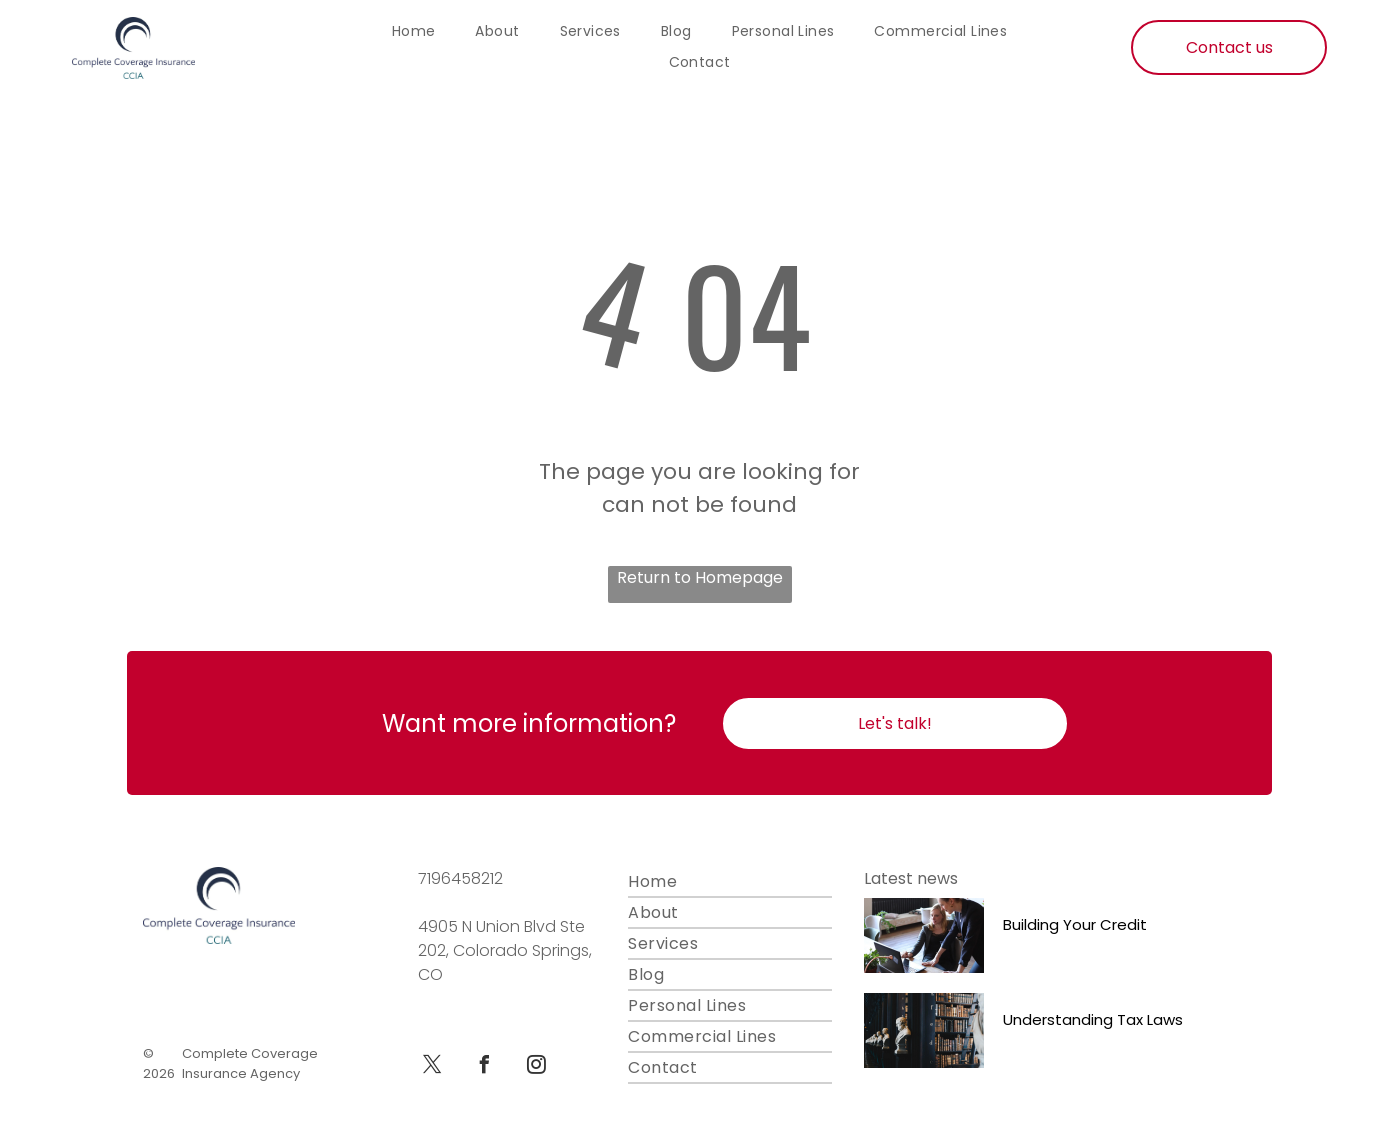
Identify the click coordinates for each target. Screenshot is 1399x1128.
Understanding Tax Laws (1093, 1019)
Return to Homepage (700, 577)
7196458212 (460, 878)
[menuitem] (414, 32)
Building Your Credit (1075, 924)
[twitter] (432, 1067)
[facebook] (484, 1067)
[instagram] (536, 1067)
